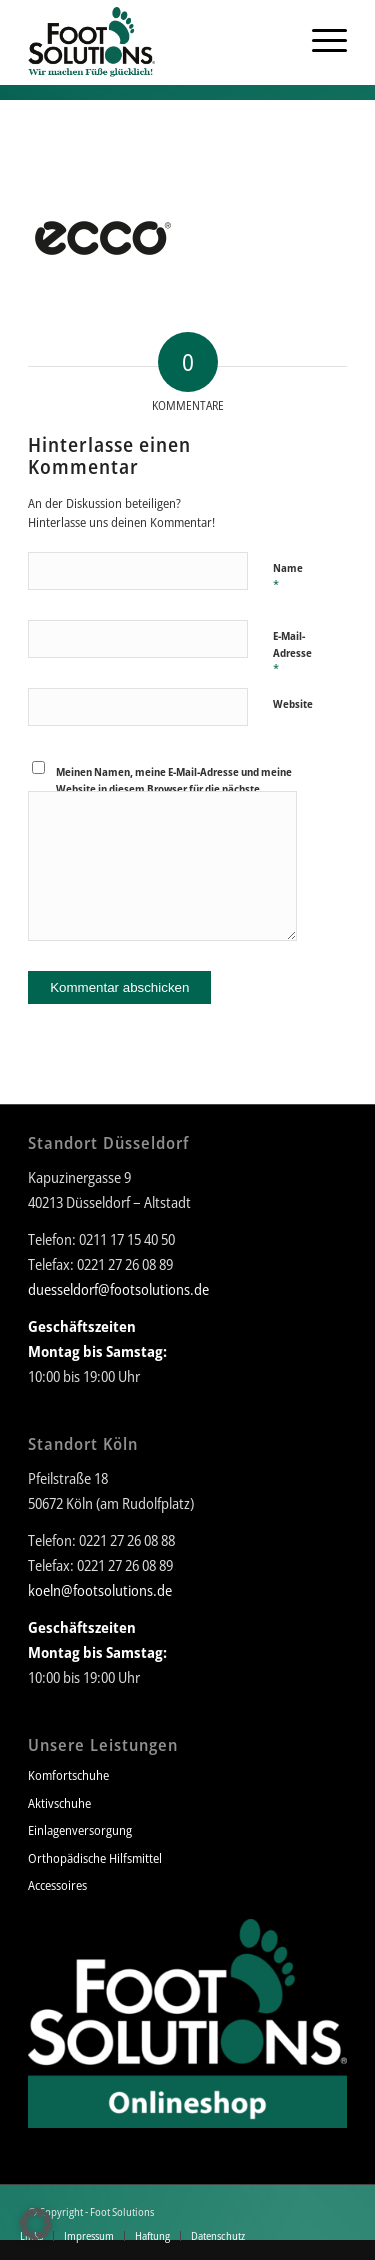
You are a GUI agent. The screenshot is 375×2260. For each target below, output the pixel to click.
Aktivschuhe (59, 1803)
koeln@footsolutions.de (100, 1590)
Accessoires (57, 1885)
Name (288, 577)
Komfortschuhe (68, 1775)
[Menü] (319, 40)
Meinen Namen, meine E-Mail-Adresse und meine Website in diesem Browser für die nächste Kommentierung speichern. (174, 788)
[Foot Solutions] (155, 40)
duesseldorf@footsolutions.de (118, 1289)
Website (293, 703)
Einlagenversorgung (80, 1830)
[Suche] (277, 40)
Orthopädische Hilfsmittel (95, 1858)
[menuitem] (277, 40)
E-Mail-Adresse (292, 653)
